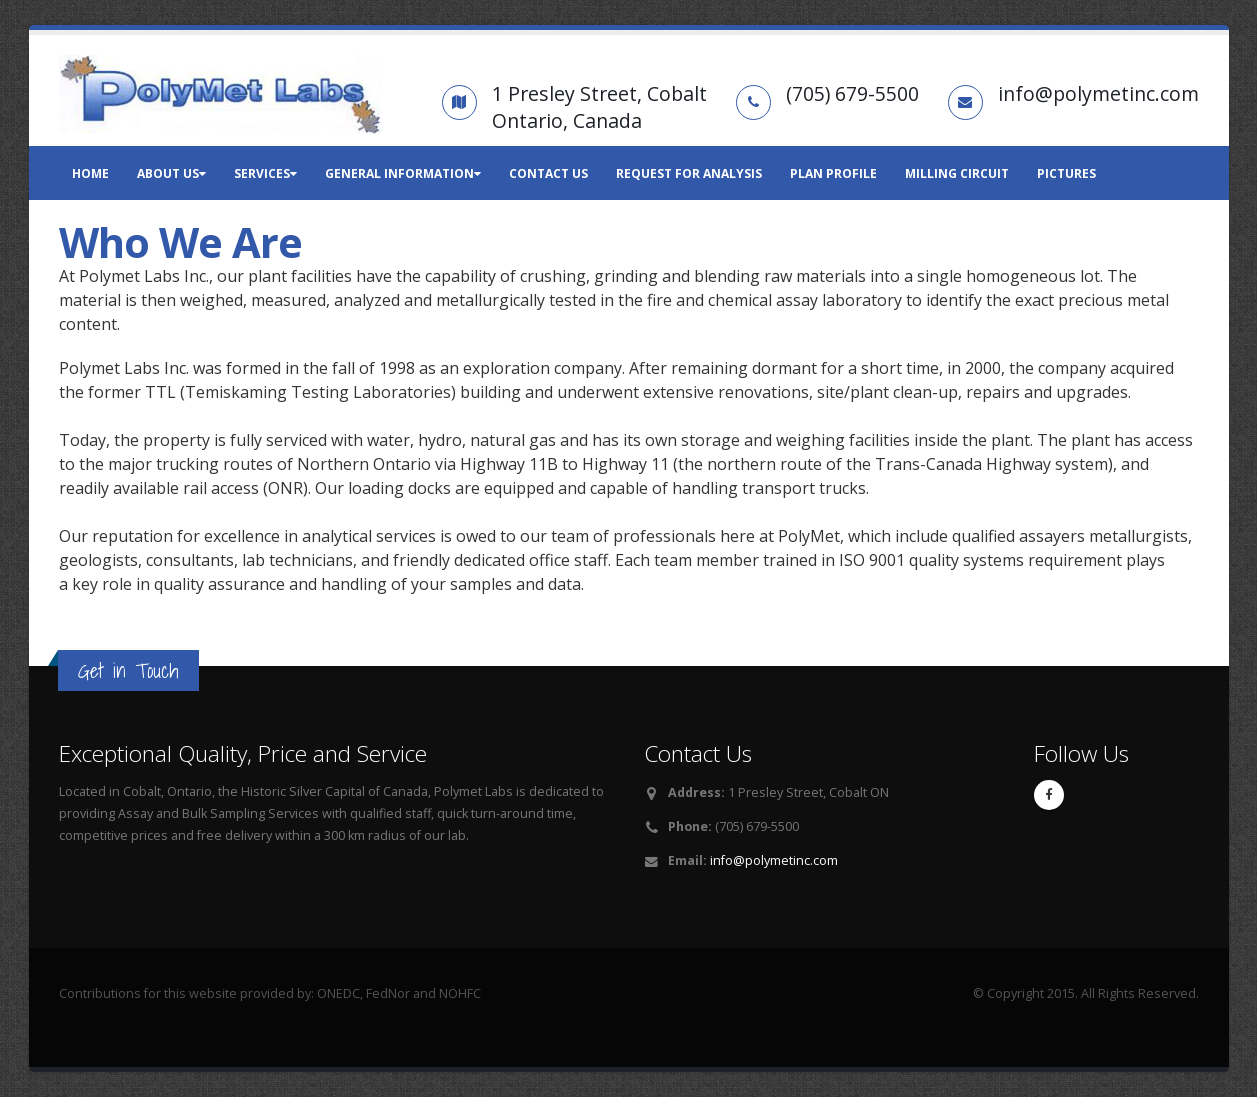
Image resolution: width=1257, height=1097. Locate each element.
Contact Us (548, 173)
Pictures (1066, 173)
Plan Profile (833, 173)
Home (90, 173)
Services (265, 173)
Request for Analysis (689, 173)
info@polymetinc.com (774, 860)
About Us (171, 173)
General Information (403, 173)
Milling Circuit (957, 173)
